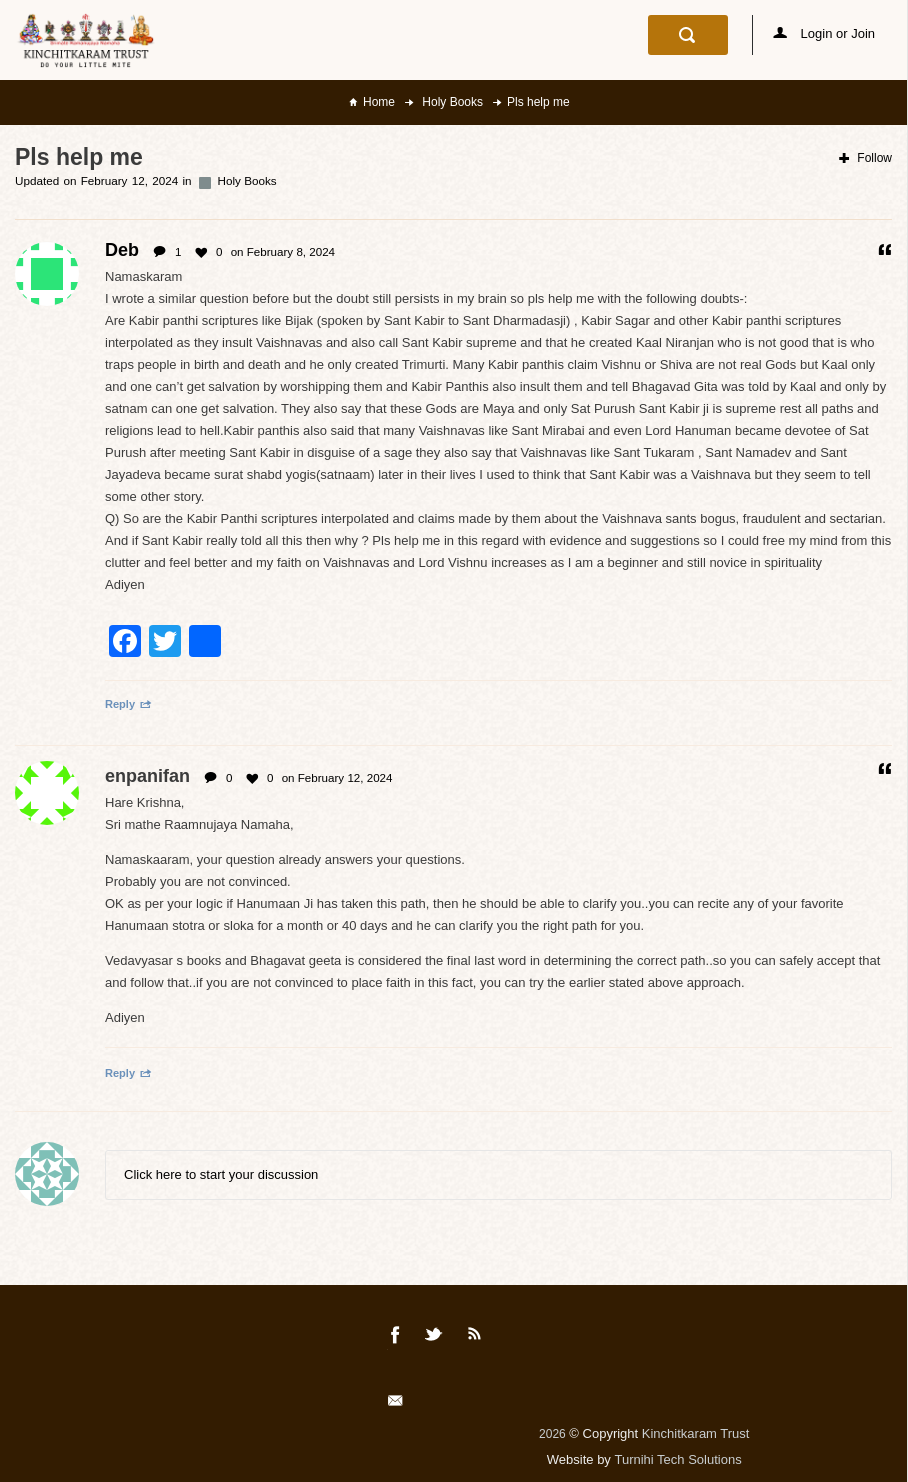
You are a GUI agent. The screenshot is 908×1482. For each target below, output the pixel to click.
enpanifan (147, 776)
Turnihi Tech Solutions (677, 1459)
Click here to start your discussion (221, 1174)
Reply (128, 704)
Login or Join (824, 33)
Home (379, 102)
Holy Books (451, 102)
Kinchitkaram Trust (696, 1433)
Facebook (396, 1338)
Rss (475, 1338)
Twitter (435, 1338)
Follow (865, 158)
